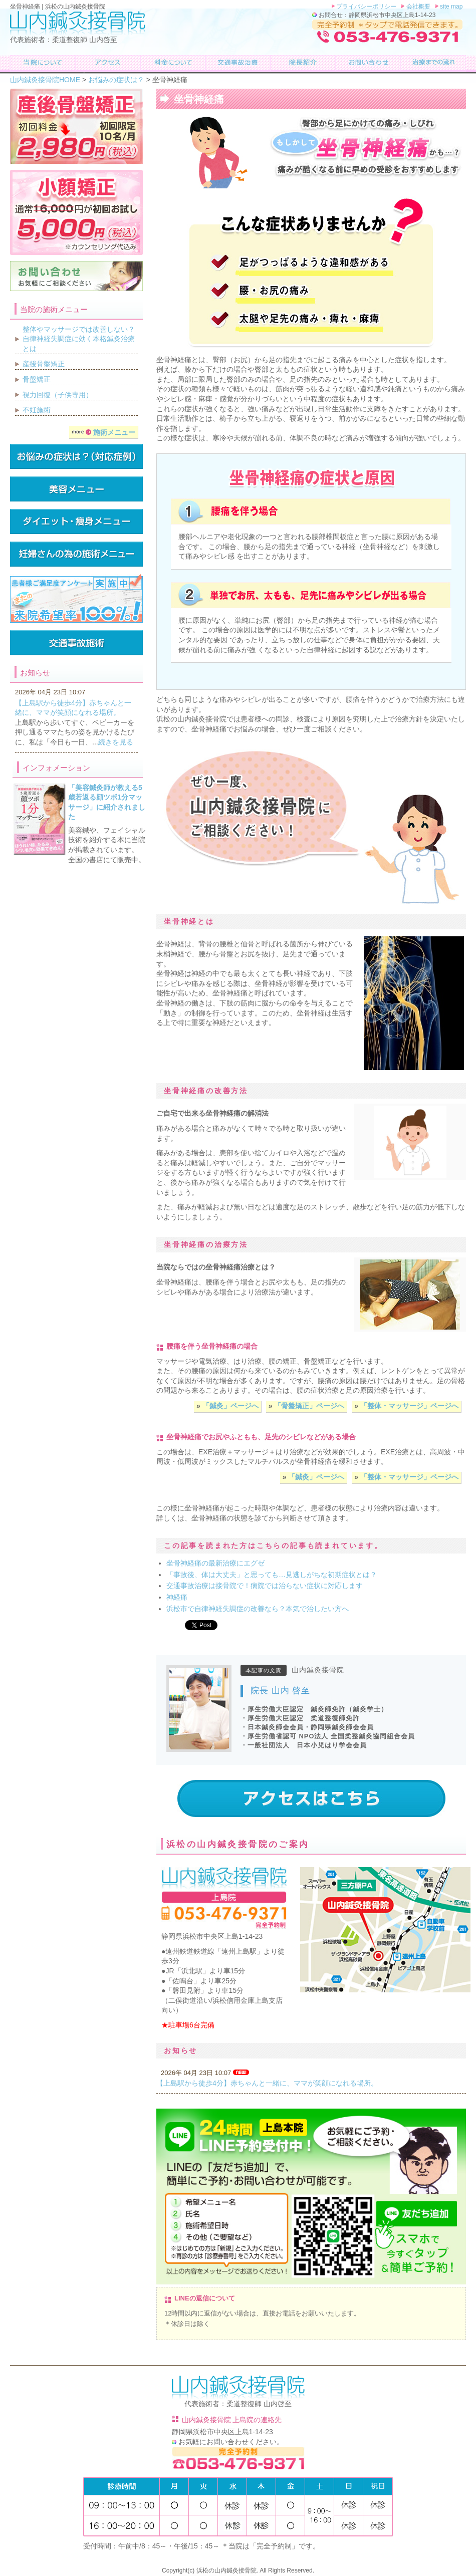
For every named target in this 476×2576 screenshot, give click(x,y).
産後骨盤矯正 (44, 364)
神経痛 (176, 1597)
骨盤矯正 (37, 379)
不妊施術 (37, 410)
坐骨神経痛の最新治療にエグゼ (215, 1563)
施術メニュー (103, 432)
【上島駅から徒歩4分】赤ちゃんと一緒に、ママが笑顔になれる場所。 (267, 2083)
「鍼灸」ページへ (229, 1406)
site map (450, 6)
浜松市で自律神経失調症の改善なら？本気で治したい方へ (257, 1609)
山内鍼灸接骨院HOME (45, 80)
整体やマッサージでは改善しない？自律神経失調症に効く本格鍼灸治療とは (79, 339)
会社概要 (417, 6)
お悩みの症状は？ (116, 80)
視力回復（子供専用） (58, 395)
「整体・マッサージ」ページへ (408, 1406)
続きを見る (115, 742)
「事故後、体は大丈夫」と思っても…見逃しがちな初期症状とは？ (271, 1575)
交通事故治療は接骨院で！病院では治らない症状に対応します (264, 1586)
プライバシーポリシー (366, 6)
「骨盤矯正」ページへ (308, 1406)
